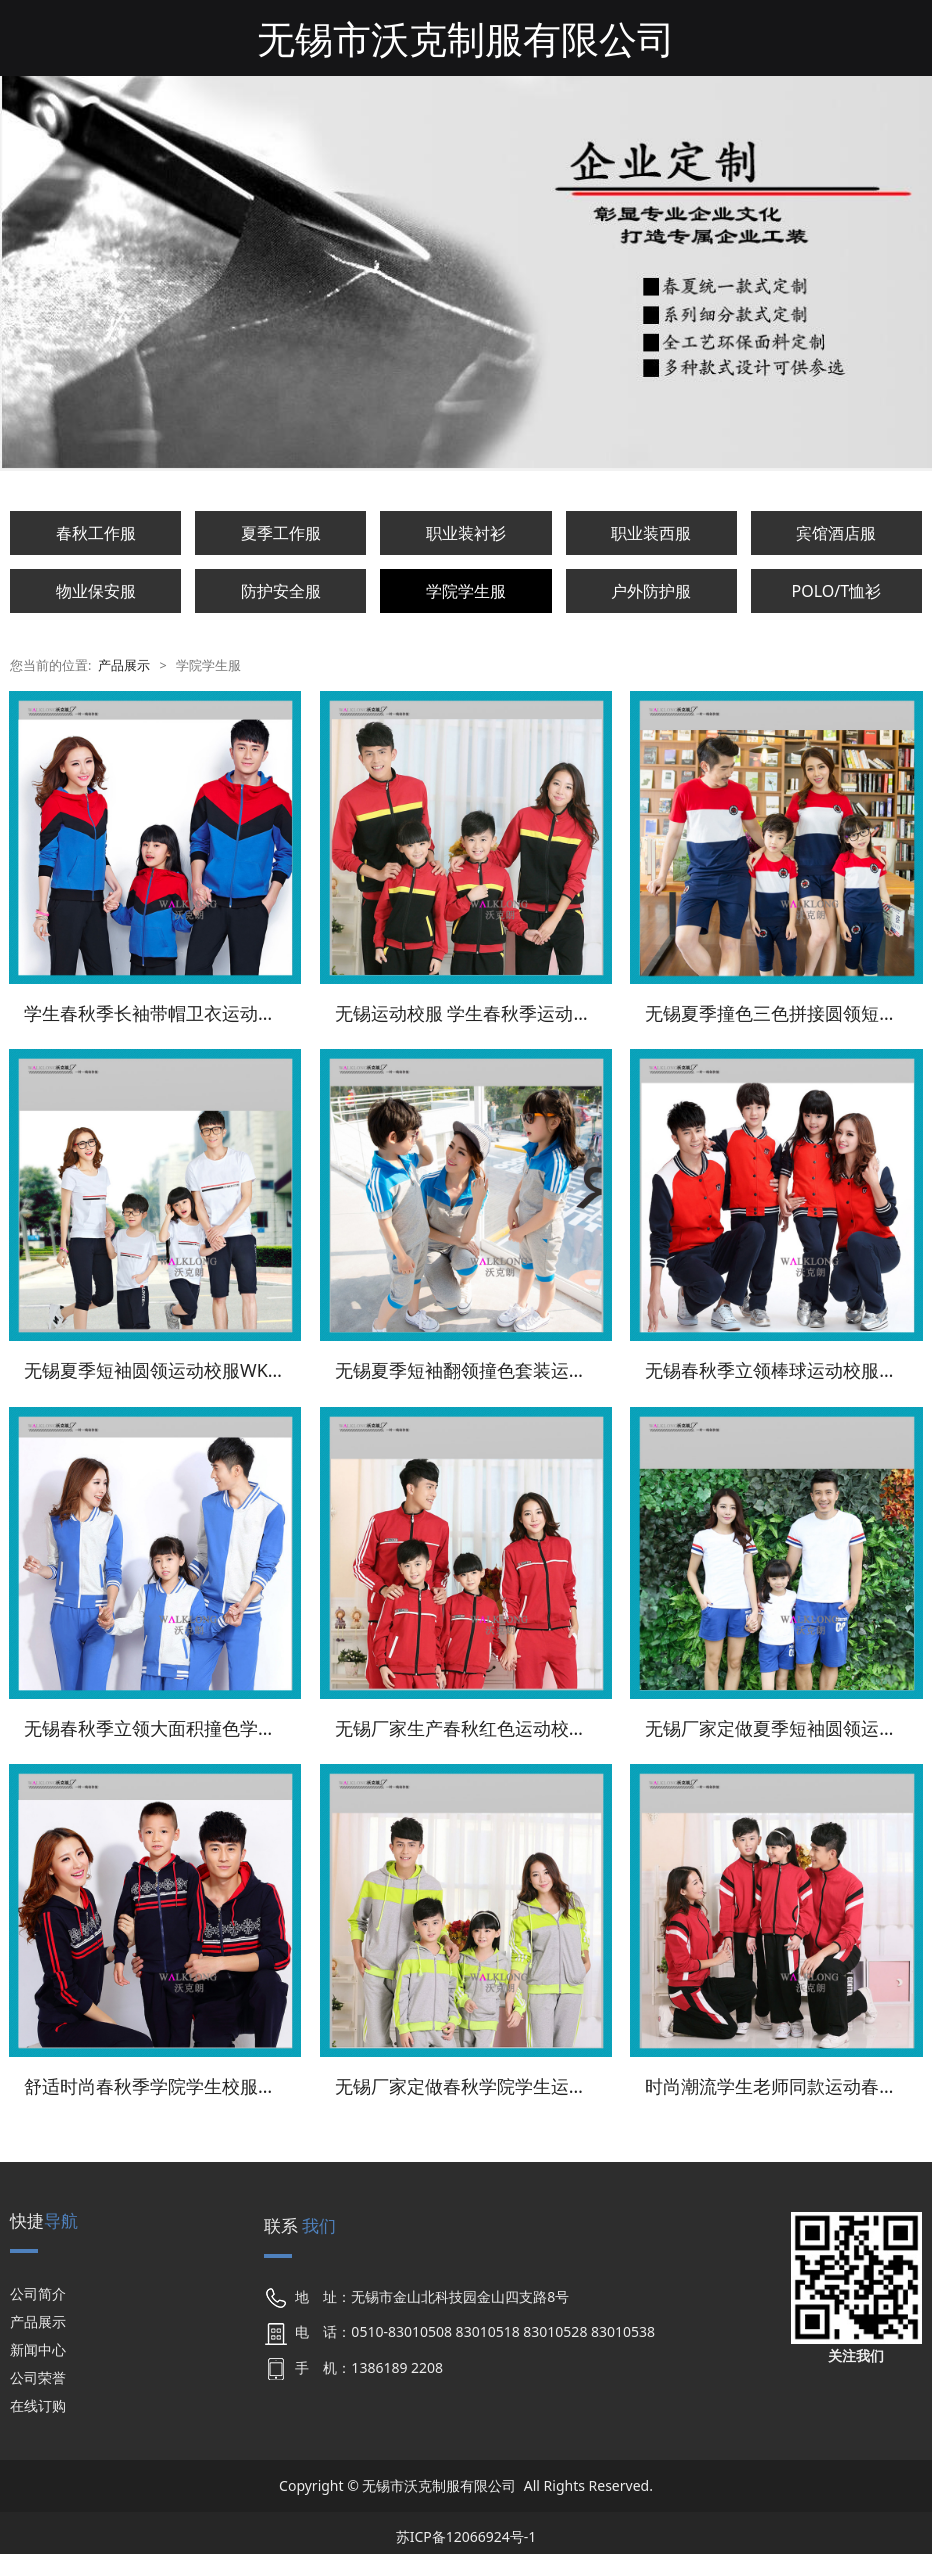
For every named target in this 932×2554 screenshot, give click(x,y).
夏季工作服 (281, 533)
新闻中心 (38, 2343)
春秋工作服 (96, 533)
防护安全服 (281, 591)
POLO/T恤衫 (837, 591)
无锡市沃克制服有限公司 (466, 38)
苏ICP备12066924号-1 (466, 2529)
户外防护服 (651, 591)
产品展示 (124, 665)
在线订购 (38, 2399)
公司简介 (38, 2287)
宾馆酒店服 (836, 533)
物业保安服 (96, 591)
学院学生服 (466, 591)
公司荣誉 (38, 2371)
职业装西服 (651, 533)
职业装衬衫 (466, 533)
